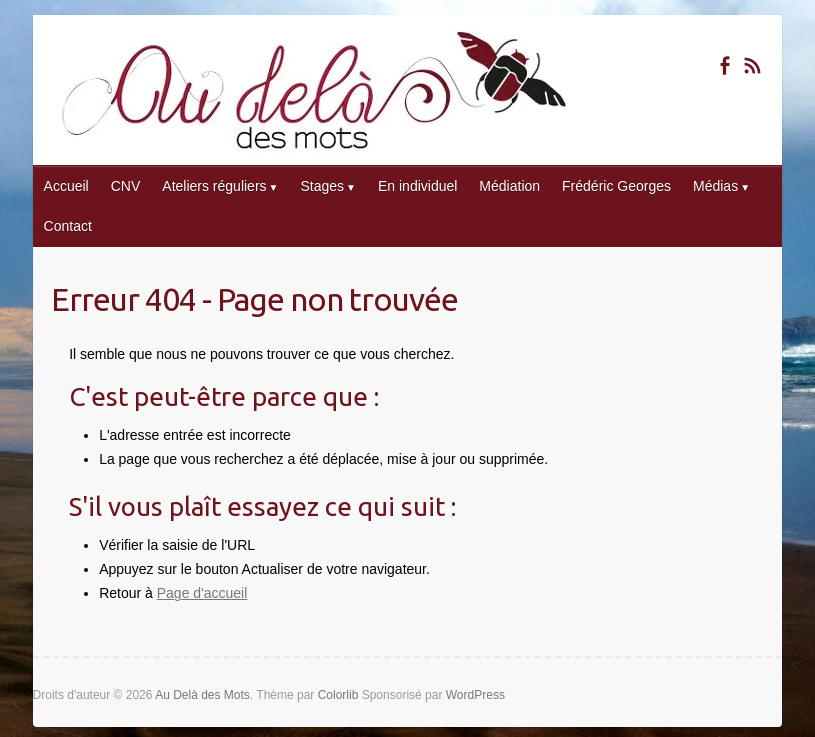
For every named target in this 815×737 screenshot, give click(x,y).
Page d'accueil (202, 593)
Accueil (66, 186)
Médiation (509, 186)
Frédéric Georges (616, 186)
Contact (68, 226)
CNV (126, 186)
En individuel (417, 186)
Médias (715, 186)
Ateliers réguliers (214, 186)
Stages (322, 186)
